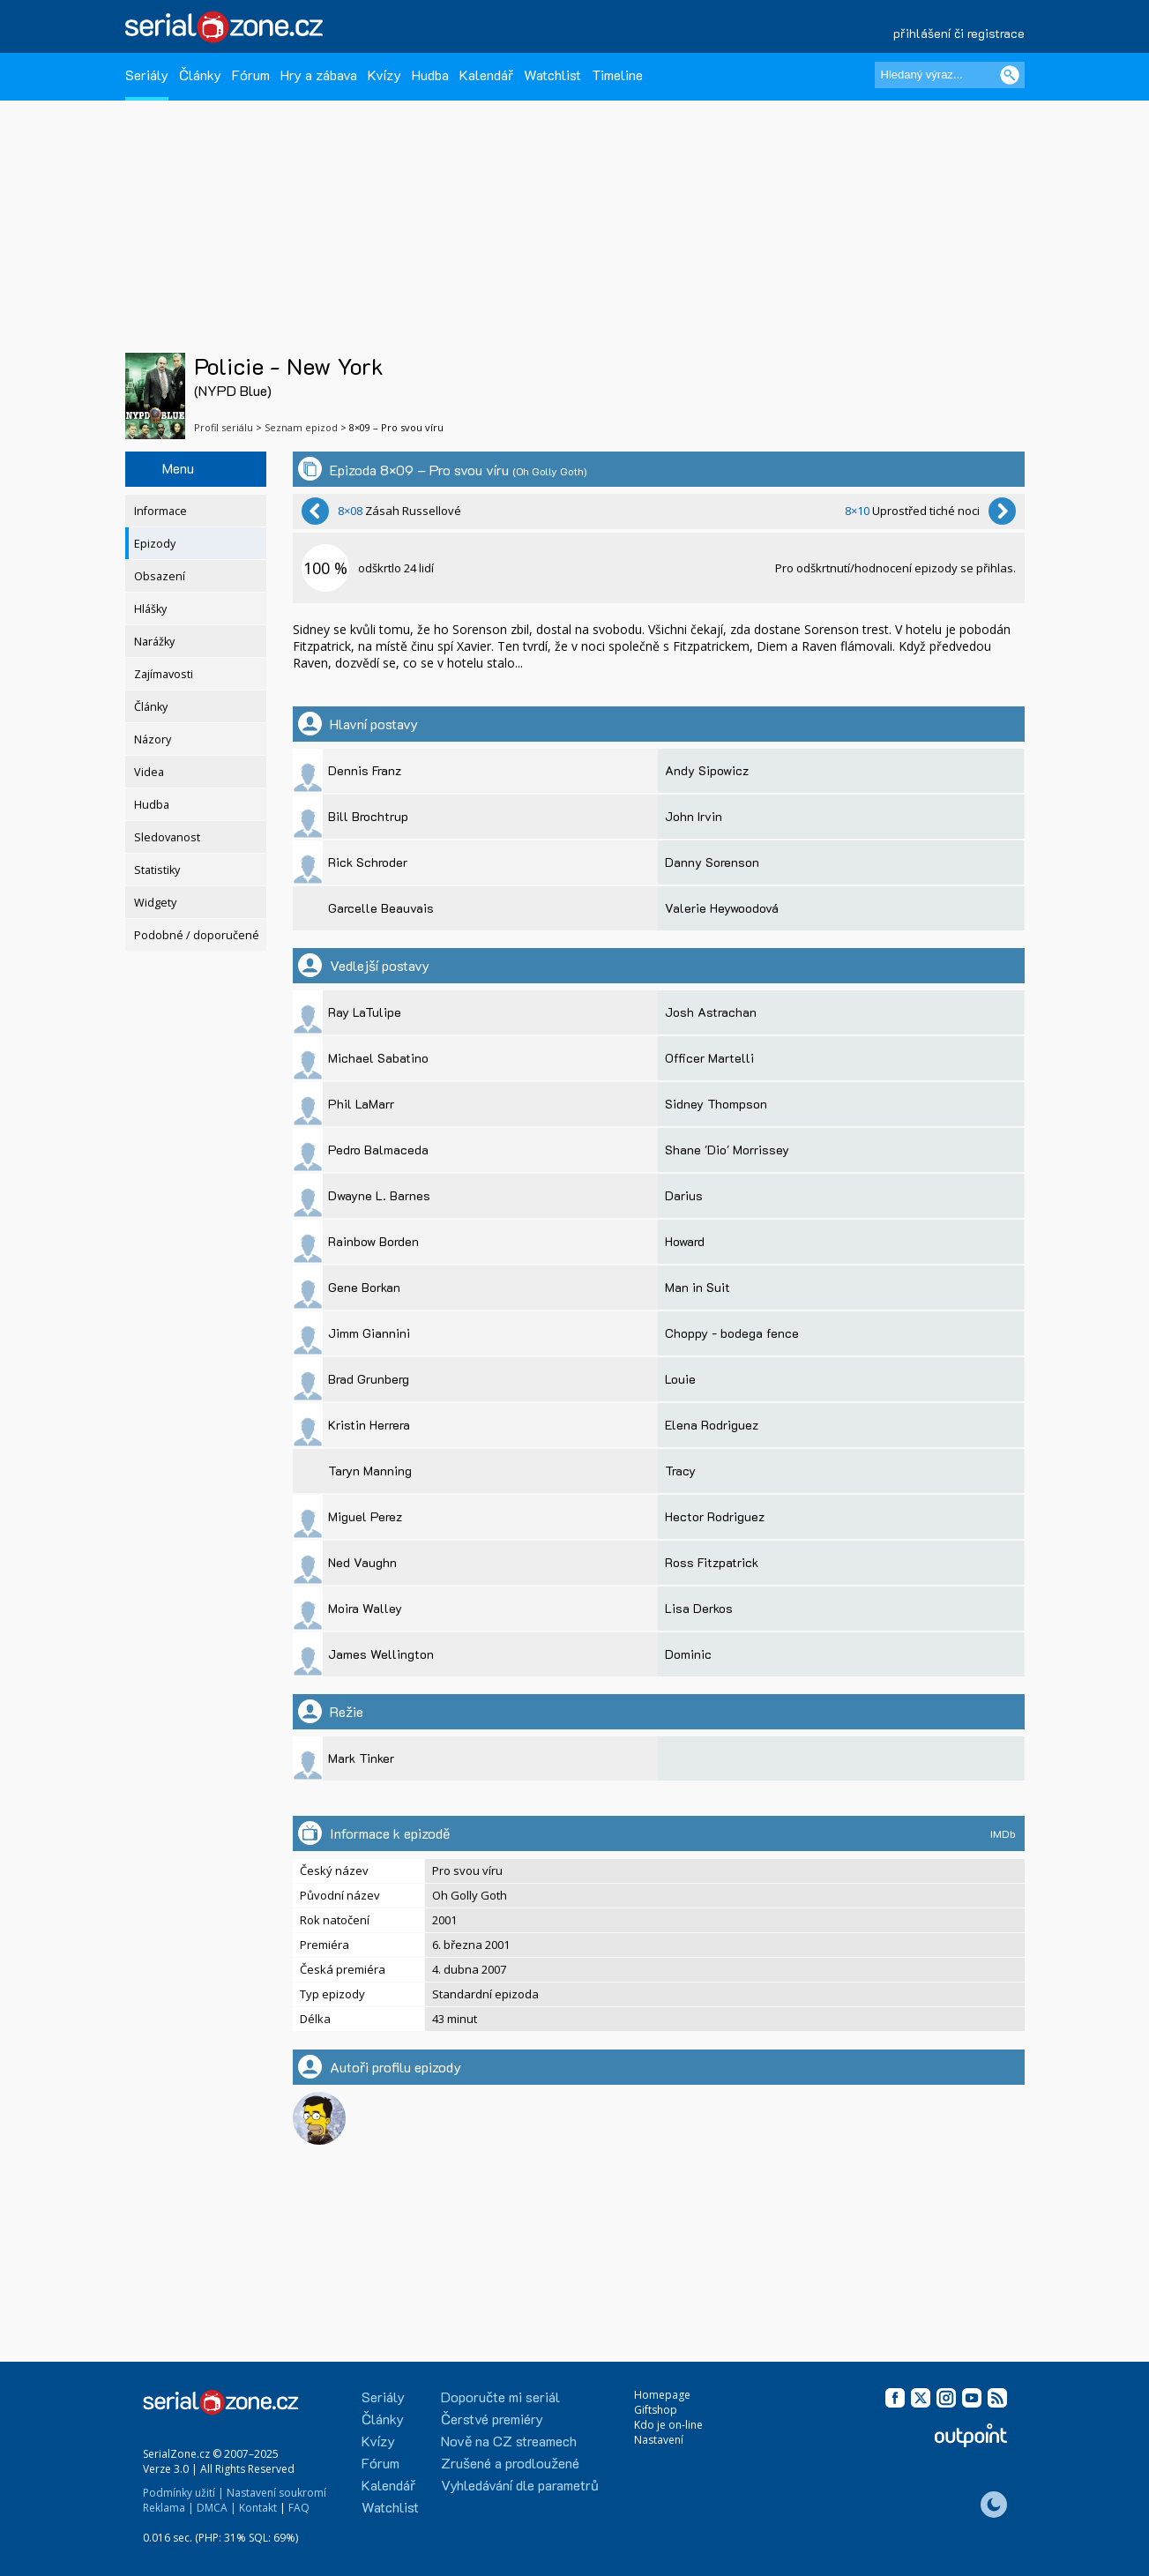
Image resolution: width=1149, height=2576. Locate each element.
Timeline (617, 74)
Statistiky (157, 869)
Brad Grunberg (368, 1378)
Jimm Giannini (369, 1333)
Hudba (430, 74)
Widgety (155, 902)
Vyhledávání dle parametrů (520, 2484)
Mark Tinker (361, 1758)
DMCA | (216, 2507)
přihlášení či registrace (959, 33)
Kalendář (486, 74)
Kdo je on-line (668, 2424)
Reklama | (168, 2507)
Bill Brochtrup (368, 816)
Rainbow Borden (373, 1241)
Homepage (662, 2394)
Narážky (154, 641)
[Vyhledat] (1009, 75)
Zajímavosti (163, 674)
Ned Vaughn (362, 1562)
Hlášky (150, 608)
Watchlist (552, 74)
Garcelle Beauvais (381, 908)
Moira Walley (365, 1608)
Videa (149, 772)
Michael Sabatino (378, 1057)
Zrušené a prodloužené (510, 2462)
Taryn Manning (370, 1470)
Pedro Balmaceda (378, 1149)
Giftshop (655, 2409)
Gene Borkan (364, 1287)
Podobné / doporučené (196, 935)
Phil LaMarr (361, 1103)
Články (200, 74)
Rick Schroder (367, 862)
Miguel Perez (365, 1516)
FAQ (299, 2507)
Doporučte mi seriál (500, 2396)
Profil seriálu (223, 427)
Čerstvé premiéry (492, 2418)
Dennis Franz (364, 770)
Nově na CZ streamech (509, 2440)
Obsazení (159, 576)
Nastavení (658, 2439)
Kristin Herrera (369, 1424)
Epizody (154, 543)
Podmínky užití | (183, 2492)
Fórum (251, 74)
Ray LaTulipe (364, 1012)
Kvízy (384, 74)
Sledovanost (167, 837)
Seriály (146, 74)
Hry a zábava (318, 74)
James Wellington (381, 1654)
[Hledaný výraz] (950, 75)
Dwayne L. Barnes (379, 1195)
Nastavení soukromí (276, 2492)
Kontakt (258, 2507)
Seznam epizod (301, 427)
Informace (160, 511)
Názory (152, 739)
